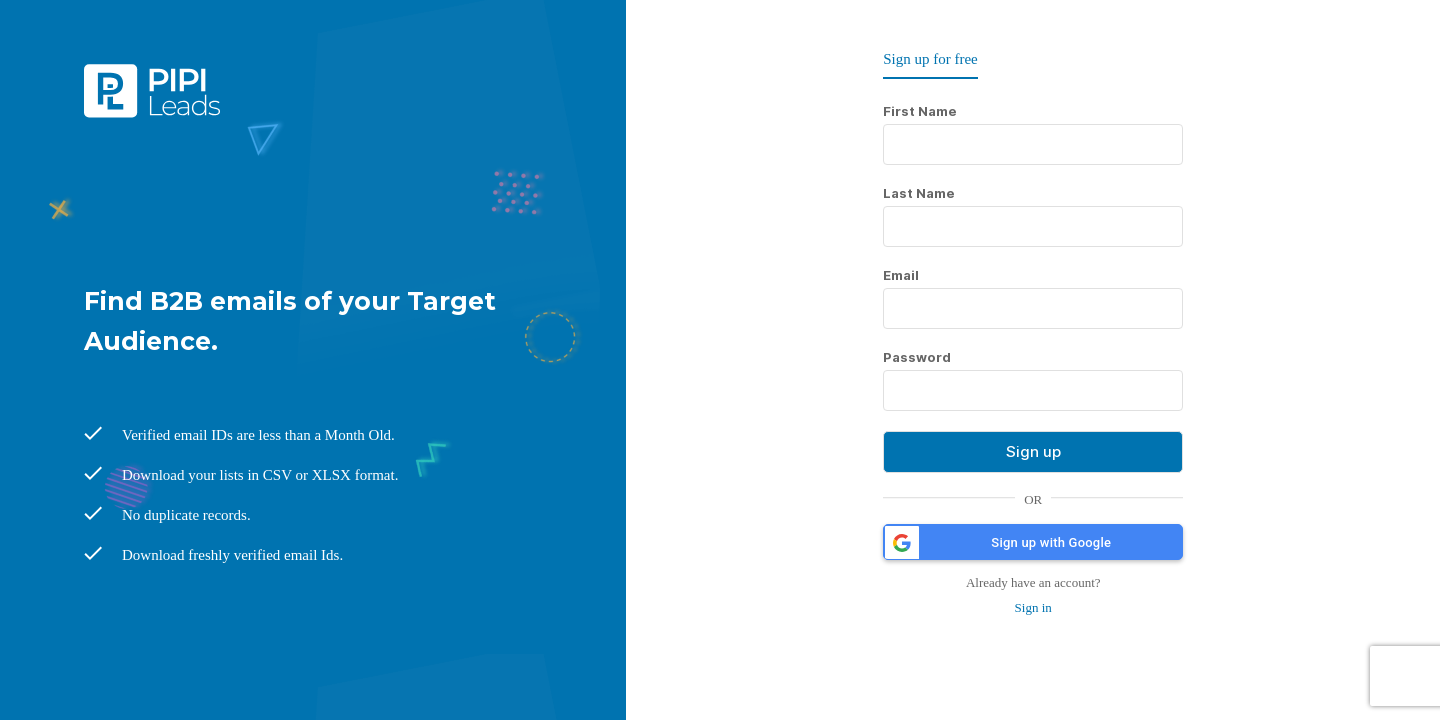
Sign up (1033, 451)
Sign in (1033, 607)
